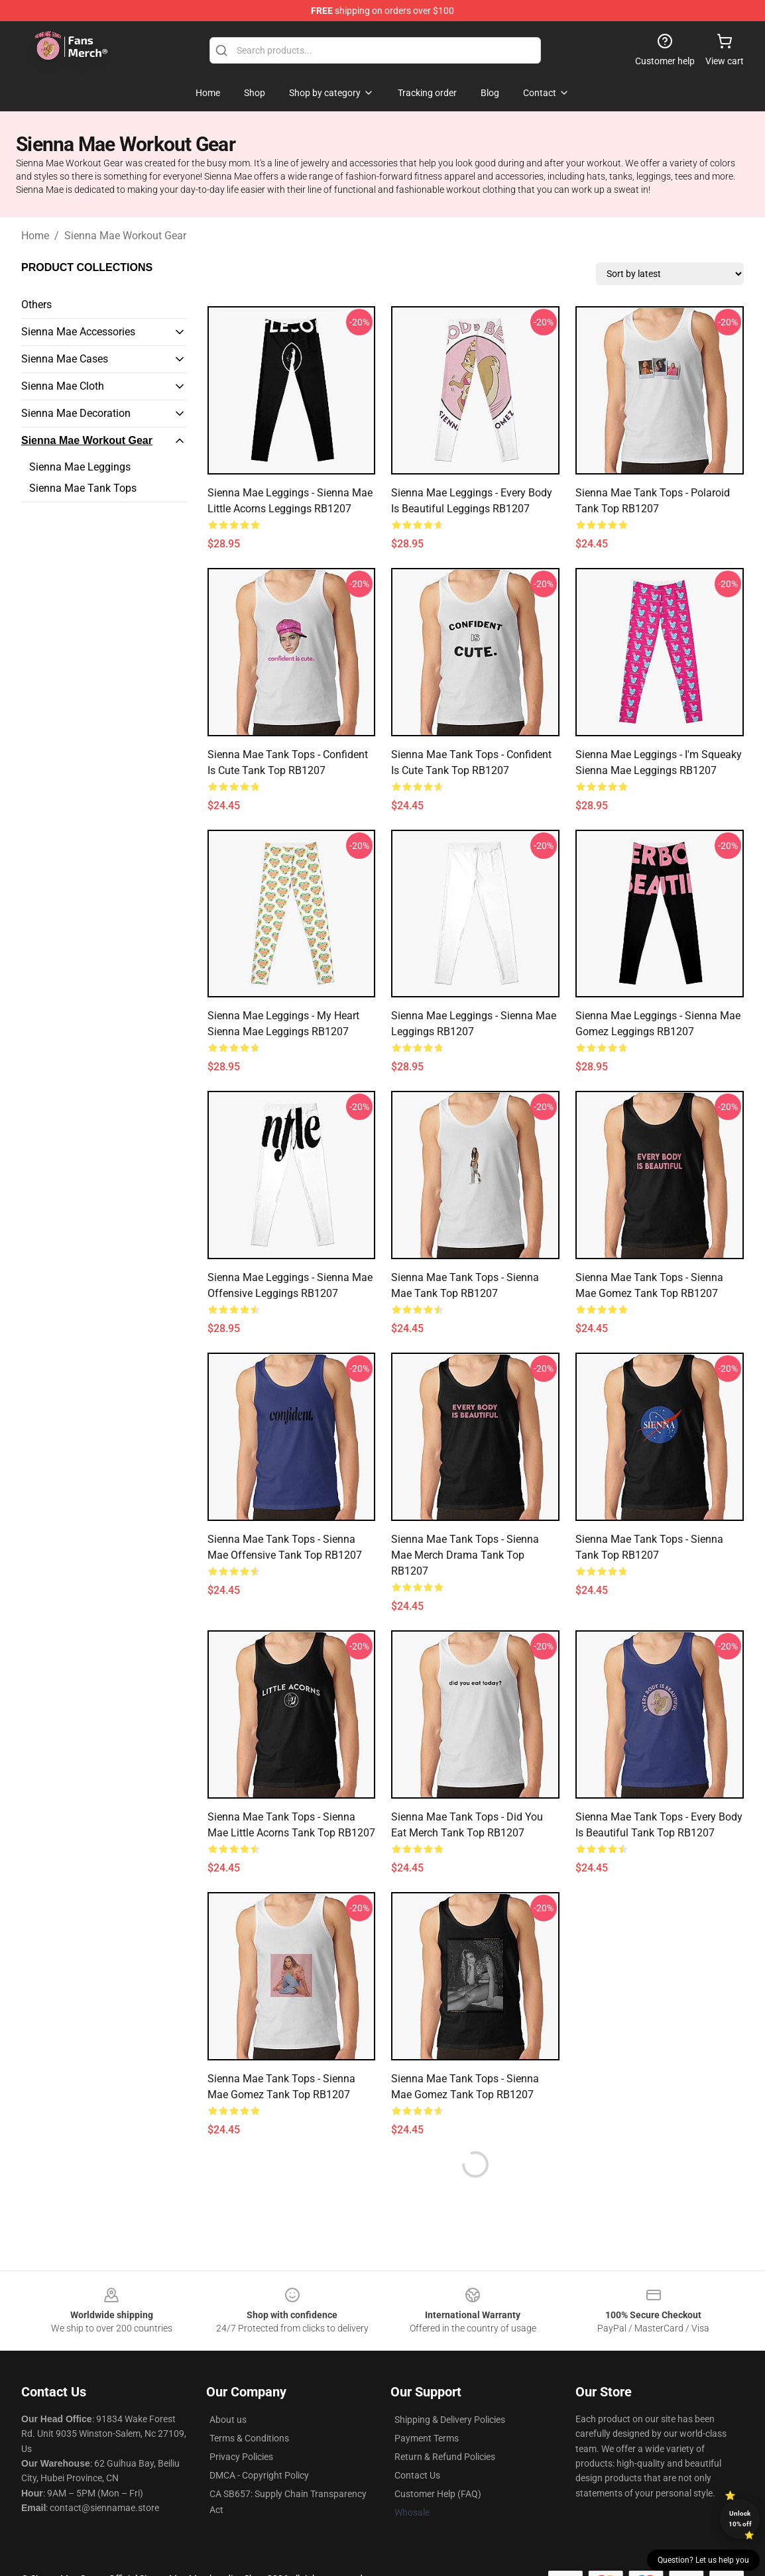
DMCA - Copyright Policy (259, 2475)
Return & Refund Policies (444, 2456)
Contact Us (417, 2475)
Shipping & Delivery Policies (449, 2419)
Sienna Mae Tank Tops (83, 488)
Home (35, 235)
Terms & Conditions (249, 2438)
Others (36, 304)
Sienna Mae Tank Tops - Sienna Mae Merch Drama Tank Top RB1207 (465, 1555)
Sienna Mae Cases (64, 359)
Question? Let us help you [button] (703, 2560)
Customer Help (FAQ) (437, 2494)
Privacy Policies (241, 2456)
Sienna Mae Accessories (78, 331)
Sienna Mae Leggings (80, 467)
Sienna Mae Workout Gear (125, 235)
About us (228, 2419)
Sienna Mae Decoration (76, 413)
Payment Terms (426, 2438)
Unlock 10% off (740, 2519)
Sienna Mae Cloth (62, 386)
